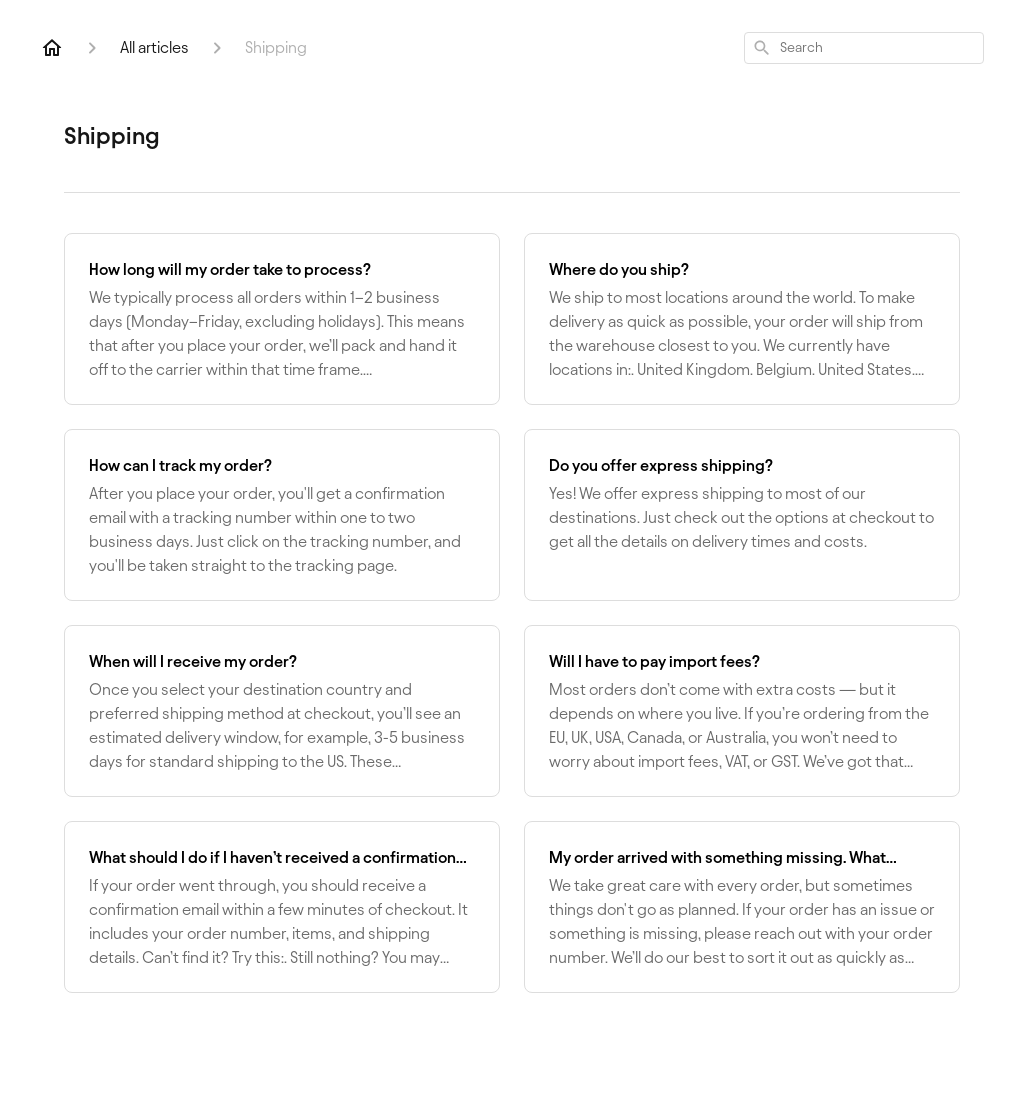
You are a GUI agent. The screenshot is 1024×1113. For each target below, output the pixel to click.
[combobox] (864, 48)
